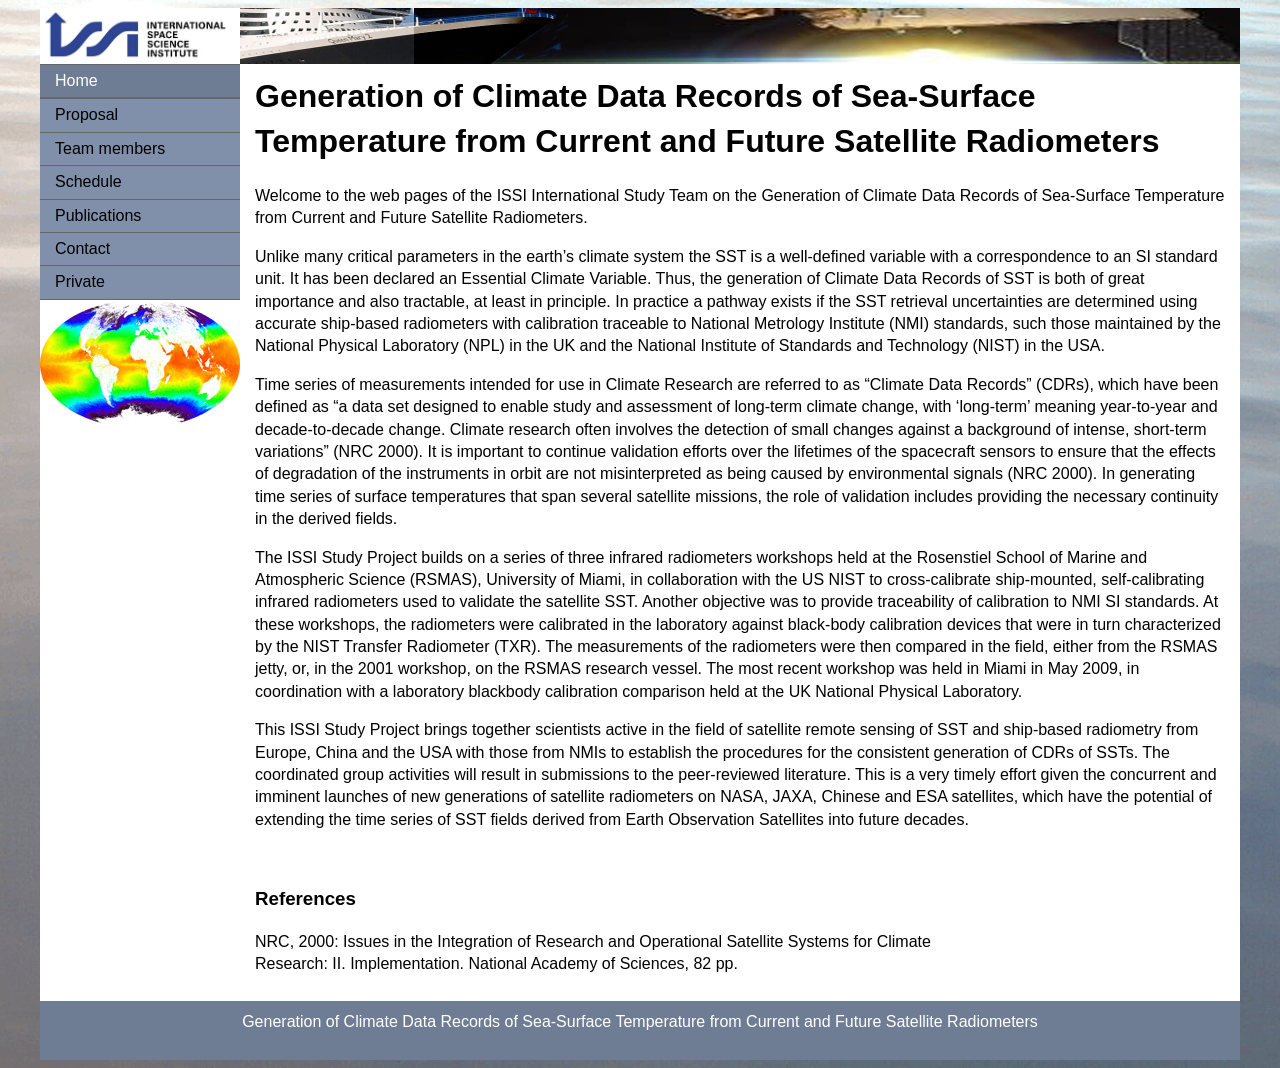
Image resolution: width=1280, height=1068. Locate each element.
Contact (82, 248)
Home (76, 80)
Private (80, 281)
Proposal (86, 114)
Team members (110, 148)
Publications (98, 215)
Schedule (88, 181)
